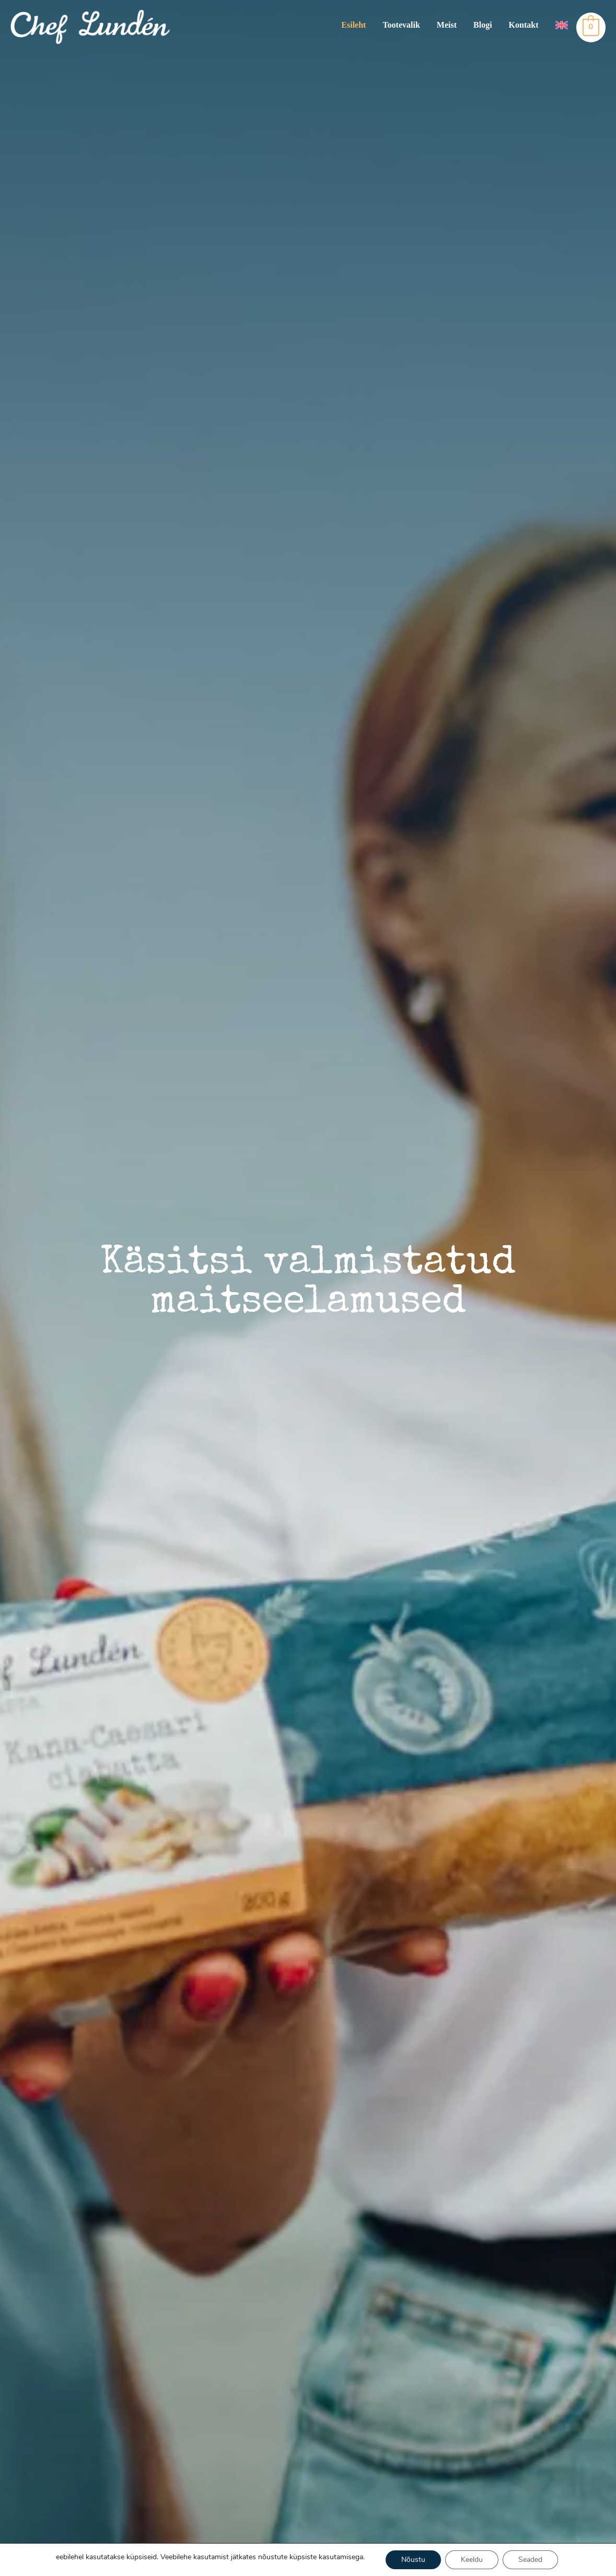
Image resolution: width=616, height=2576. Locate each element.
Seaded (530, 2559)
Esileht (353, 24)
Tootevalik (401, 24)
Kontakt (524, 24)
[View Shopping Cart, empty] (591, 26)
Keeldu (472, 2559)
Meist (447, 24)
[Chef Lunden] (90, 25)
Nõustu (413, 2559)
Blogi (482, 24)
